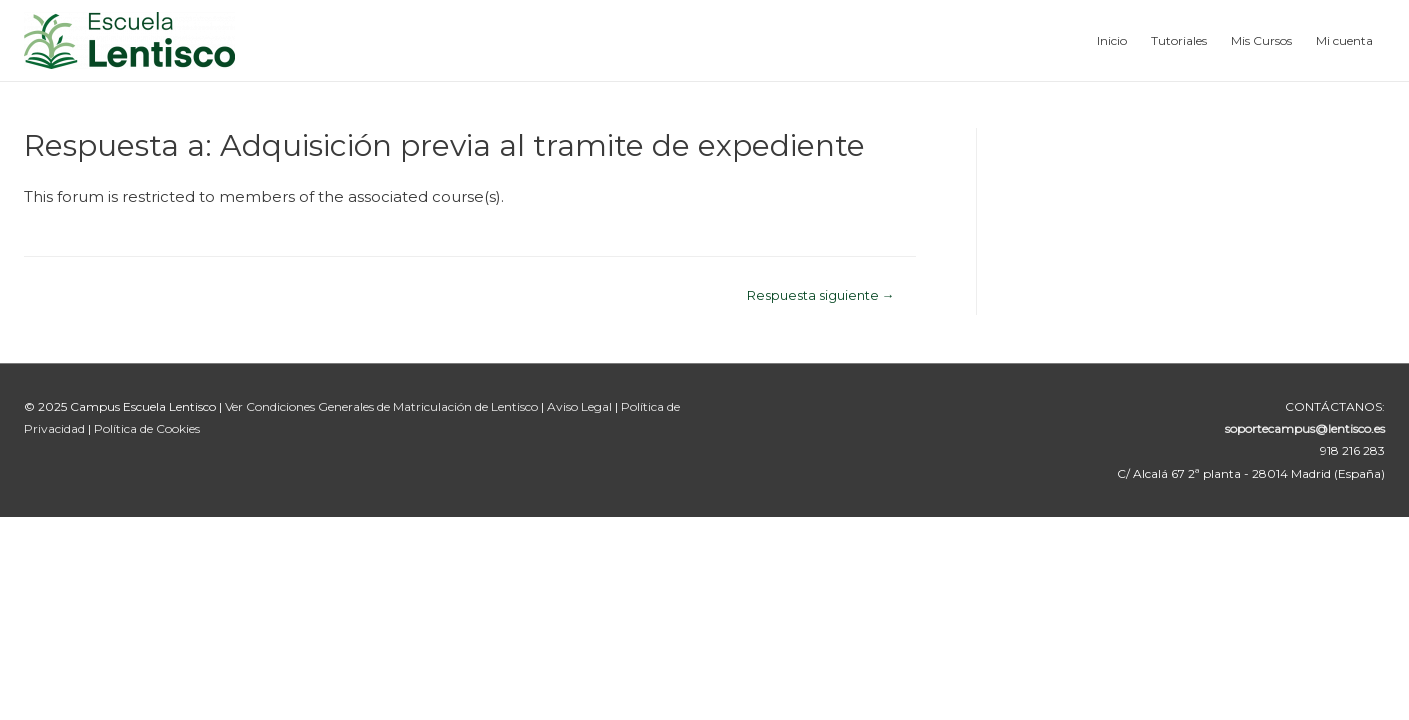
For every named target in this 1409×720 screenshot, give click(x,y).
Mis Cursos (1261, 40)
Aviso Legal (581, 406)
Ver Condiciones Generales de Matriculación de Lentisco (381, 406)
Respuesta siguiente (821, 295)
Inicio (1112, 40)
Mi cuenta (1344, 40)
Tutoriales (1179, 40)
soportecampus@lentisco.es (1305, 428)
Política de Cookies (147, 428)
